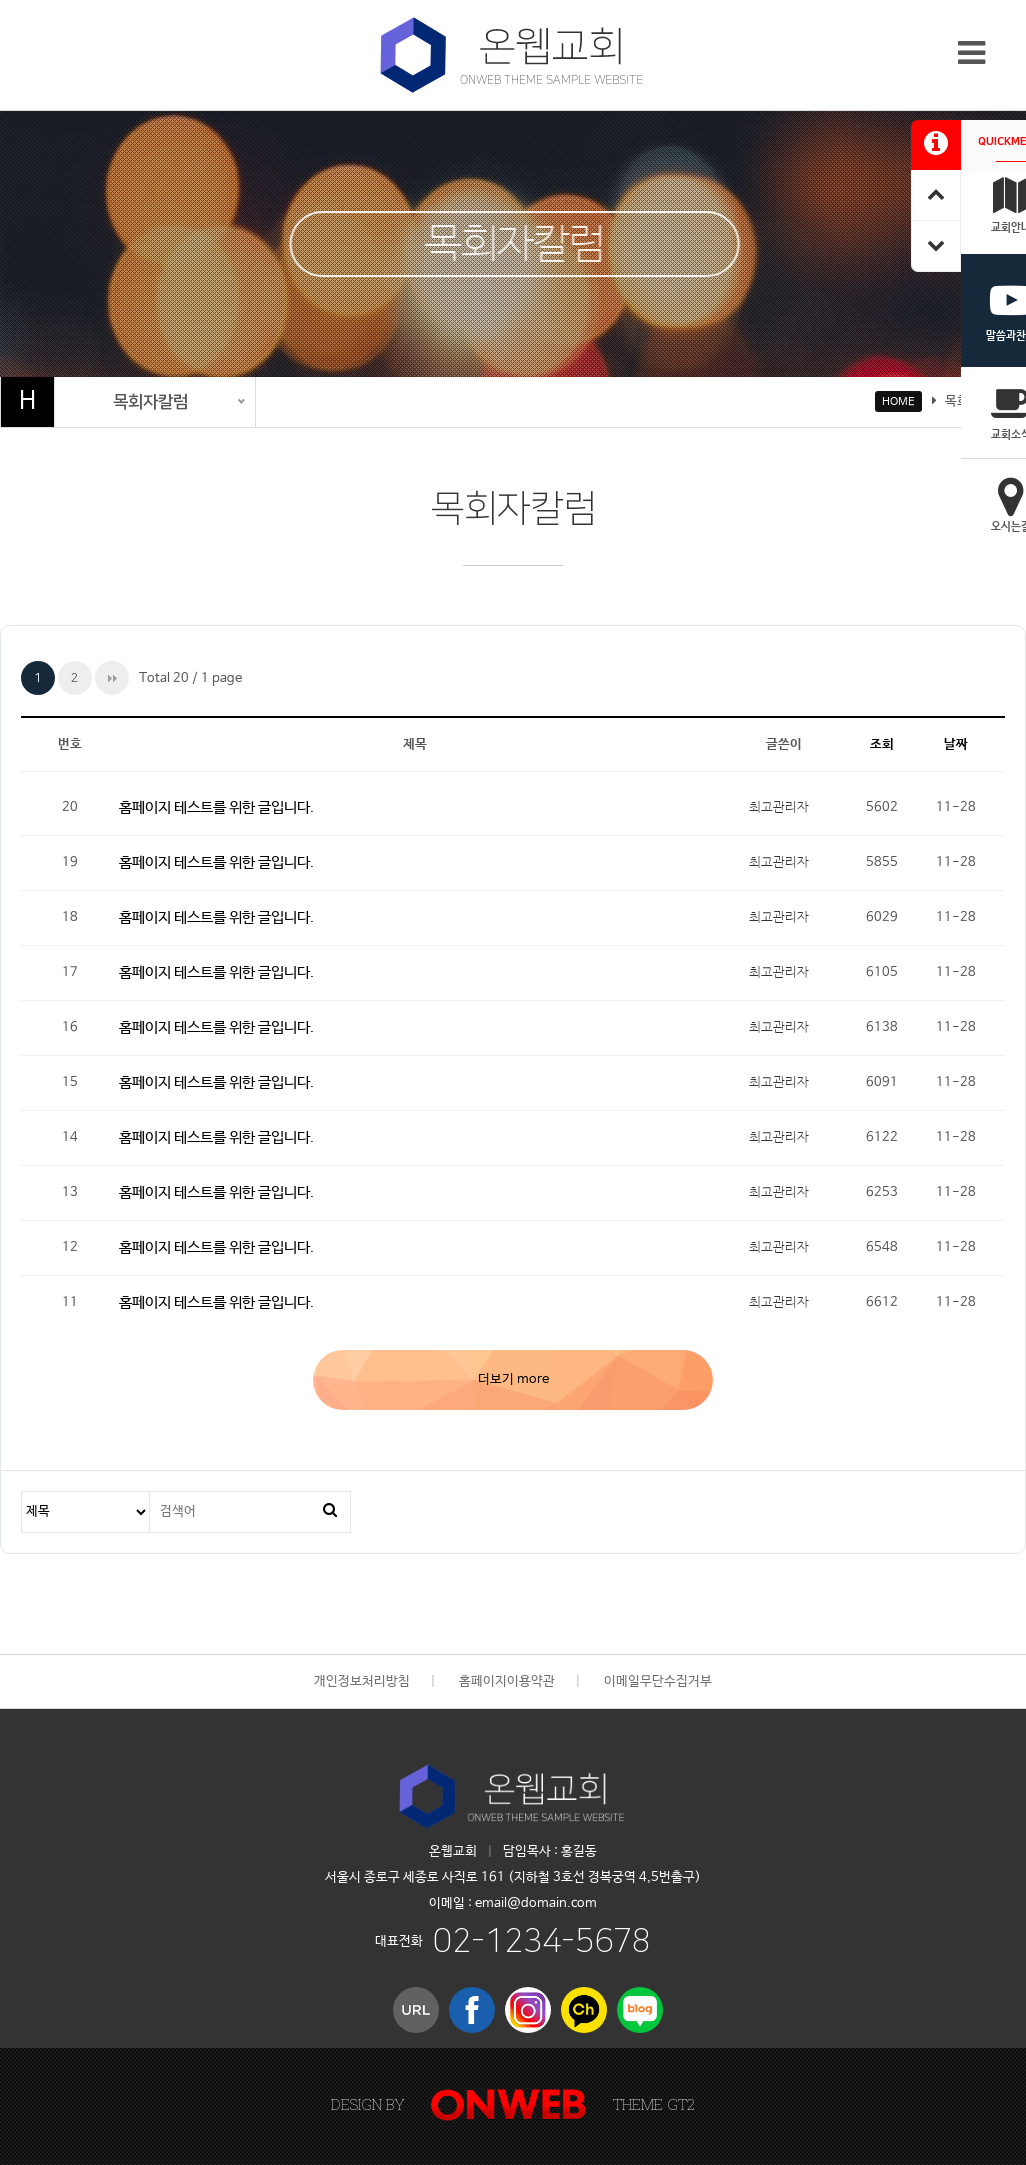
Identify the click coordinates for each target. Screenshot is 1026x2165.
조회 (882, 744)
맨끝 (112, 678)
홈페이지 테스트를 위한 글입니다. (216, 807)
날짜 (956, 744)
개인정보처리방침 (362, 1681)
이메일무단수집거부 (658, 1681)
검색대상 (22, 1492)
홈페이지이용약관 (507, 1681)
